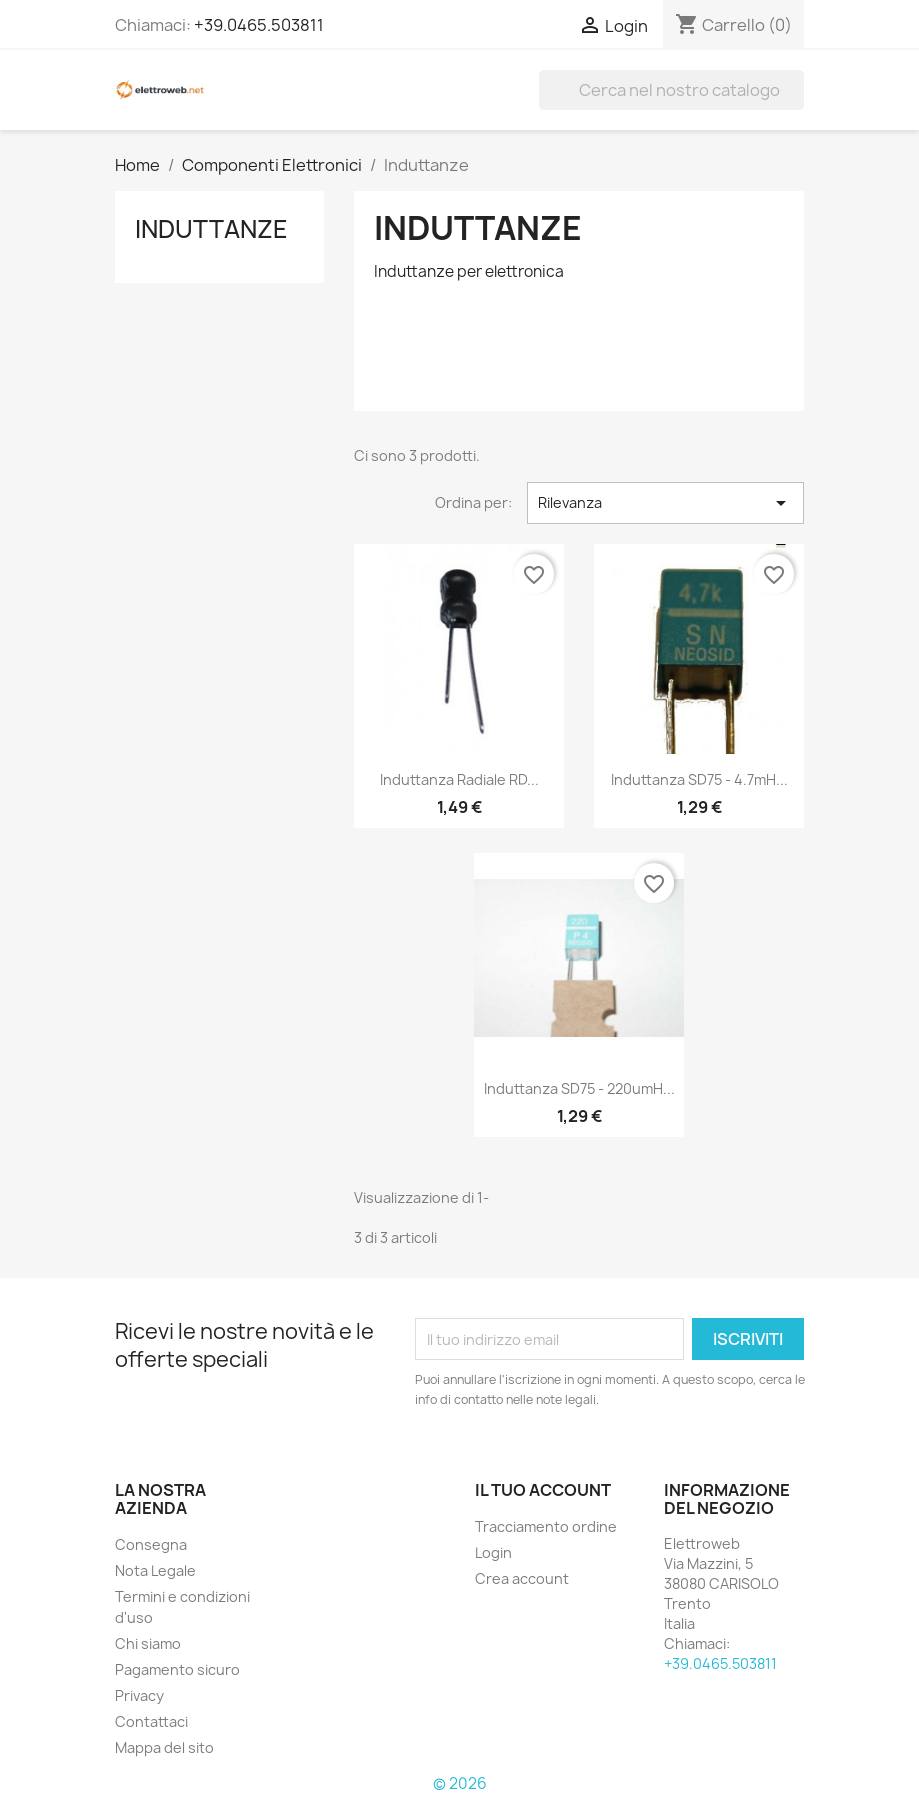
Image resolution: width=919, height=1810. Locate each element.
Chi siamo (148, 1643)
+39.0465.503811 (259, 25)
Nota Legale (155, 1570)
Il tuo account (543, 1490)
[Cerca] (671, 90)
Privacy (139, 1695)
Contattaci (151, 1721)
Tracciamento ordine (546, 1526)
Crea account (522, 1578)
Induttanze (211, 229)
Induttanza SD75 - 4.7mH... (699, 779)
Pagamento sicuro (177, 1669)
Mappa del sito (164, 1747)
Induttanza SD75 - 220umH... (579, 1088)
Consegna (151, 1544)
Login (493, 1552)
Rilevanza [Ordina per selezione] (665, 503)
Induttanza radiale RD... (459, 779)
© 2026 (460, 1783)
